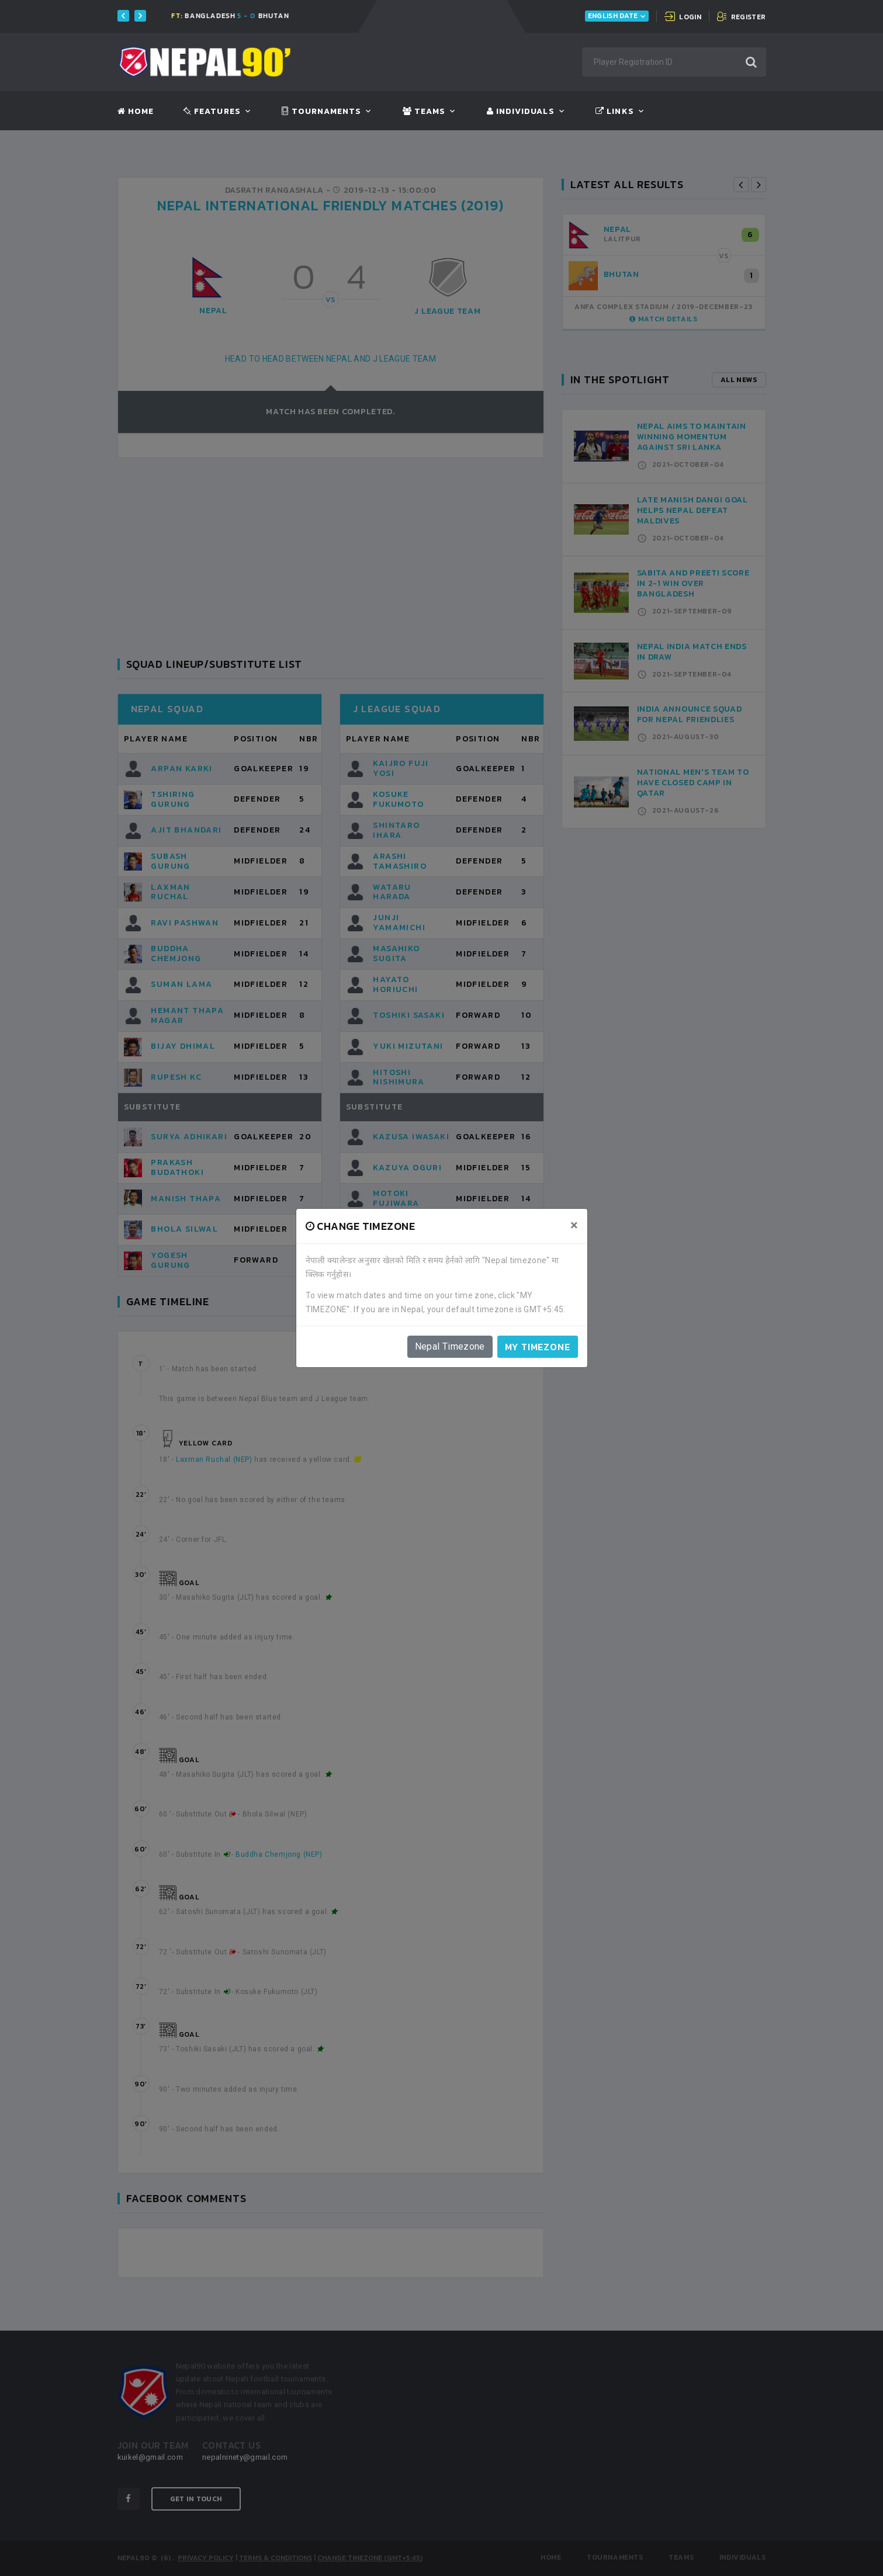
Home (135, 111)
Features (212, 111)
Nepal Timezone (450, 1346)
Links (614, 111)
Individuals (521, 111)
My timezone (537, 1347)
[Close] (574, 1225)
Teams (424, 111)
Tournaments (321, 111)
